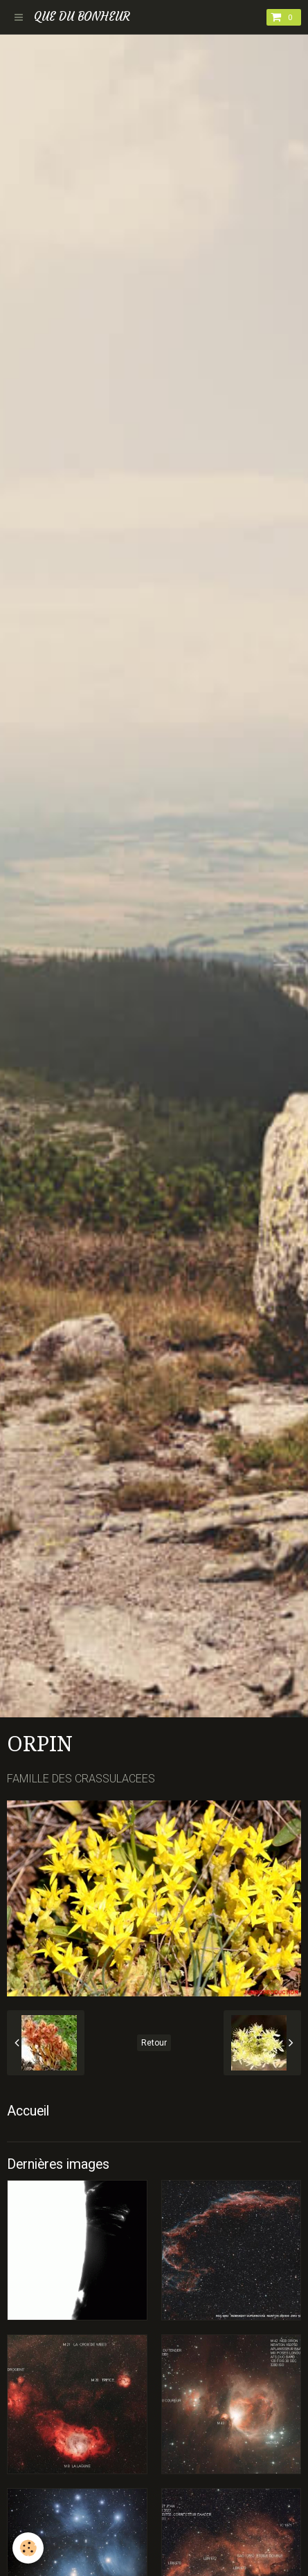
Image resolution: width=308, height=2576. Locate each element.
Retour (154, 2043)
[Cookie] (28, 2548)
